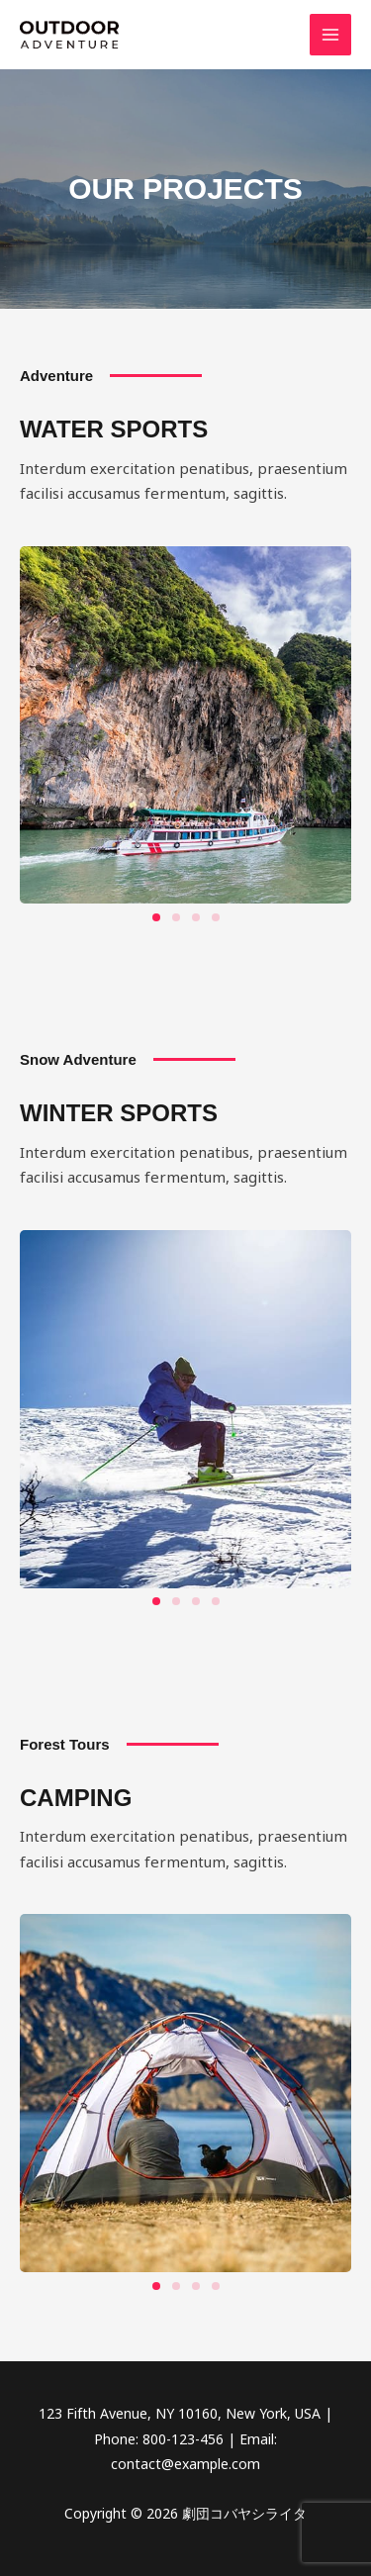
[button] (156, 917)
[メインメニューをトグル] (331, 35)
